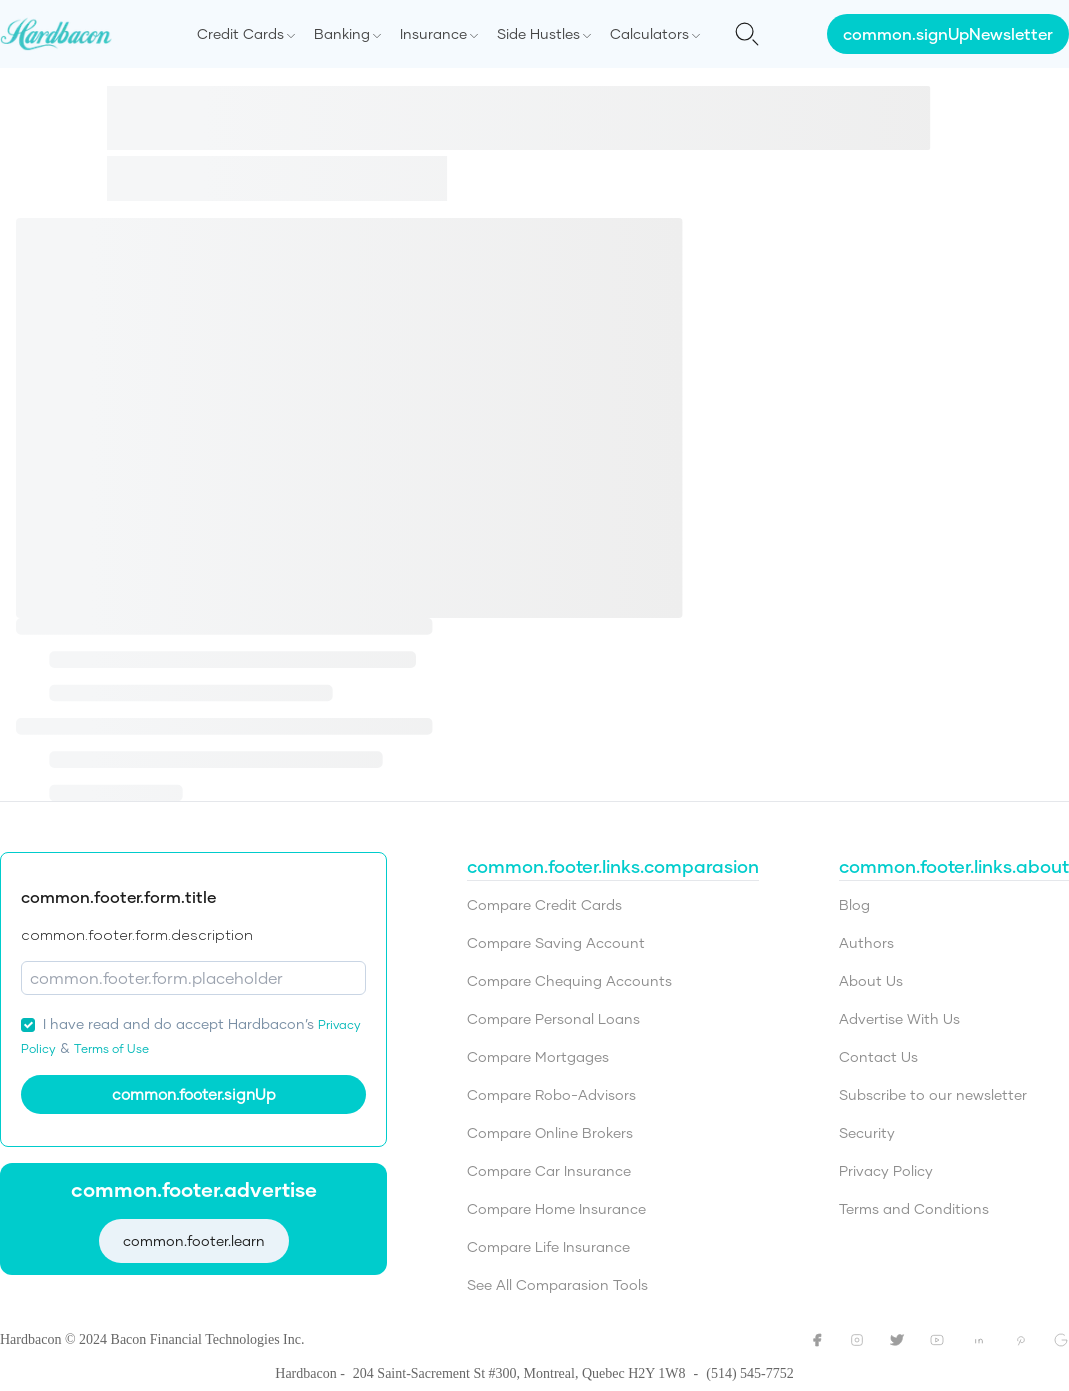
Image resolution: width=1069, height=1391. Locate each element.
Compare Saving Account (556, 942)
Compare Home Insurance (556, 1208)
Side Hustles (538, 33)
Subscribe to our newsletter (933, 1094)
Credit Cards (240, 33)
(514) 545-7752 (750, 1373)
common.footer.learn (194, 1240)
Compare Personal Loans (553, 1018)
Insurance (433, 33)
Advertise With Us (899, 1018)
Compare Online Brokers (550, 1132)
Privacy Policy (886, 1170)
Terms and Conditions (914, 1208)
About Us (871, 980)
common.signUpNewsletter (948, 33)
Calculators (649, 33)
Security (867, 1132)
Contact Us (878, 1056)
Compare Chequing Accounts (569, 980)
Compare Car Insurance (549, 1170)
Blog (854, 904)
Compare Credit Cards (544, 904)
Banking (342, 33)
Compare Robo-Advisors (551, 1094)
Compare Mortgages (538, 1056)
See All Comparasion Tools (557, 1284)
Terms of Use (111, 1048)
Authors (866, 942)
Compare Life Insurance (548, 1246)
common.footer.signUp (194, 1094)
